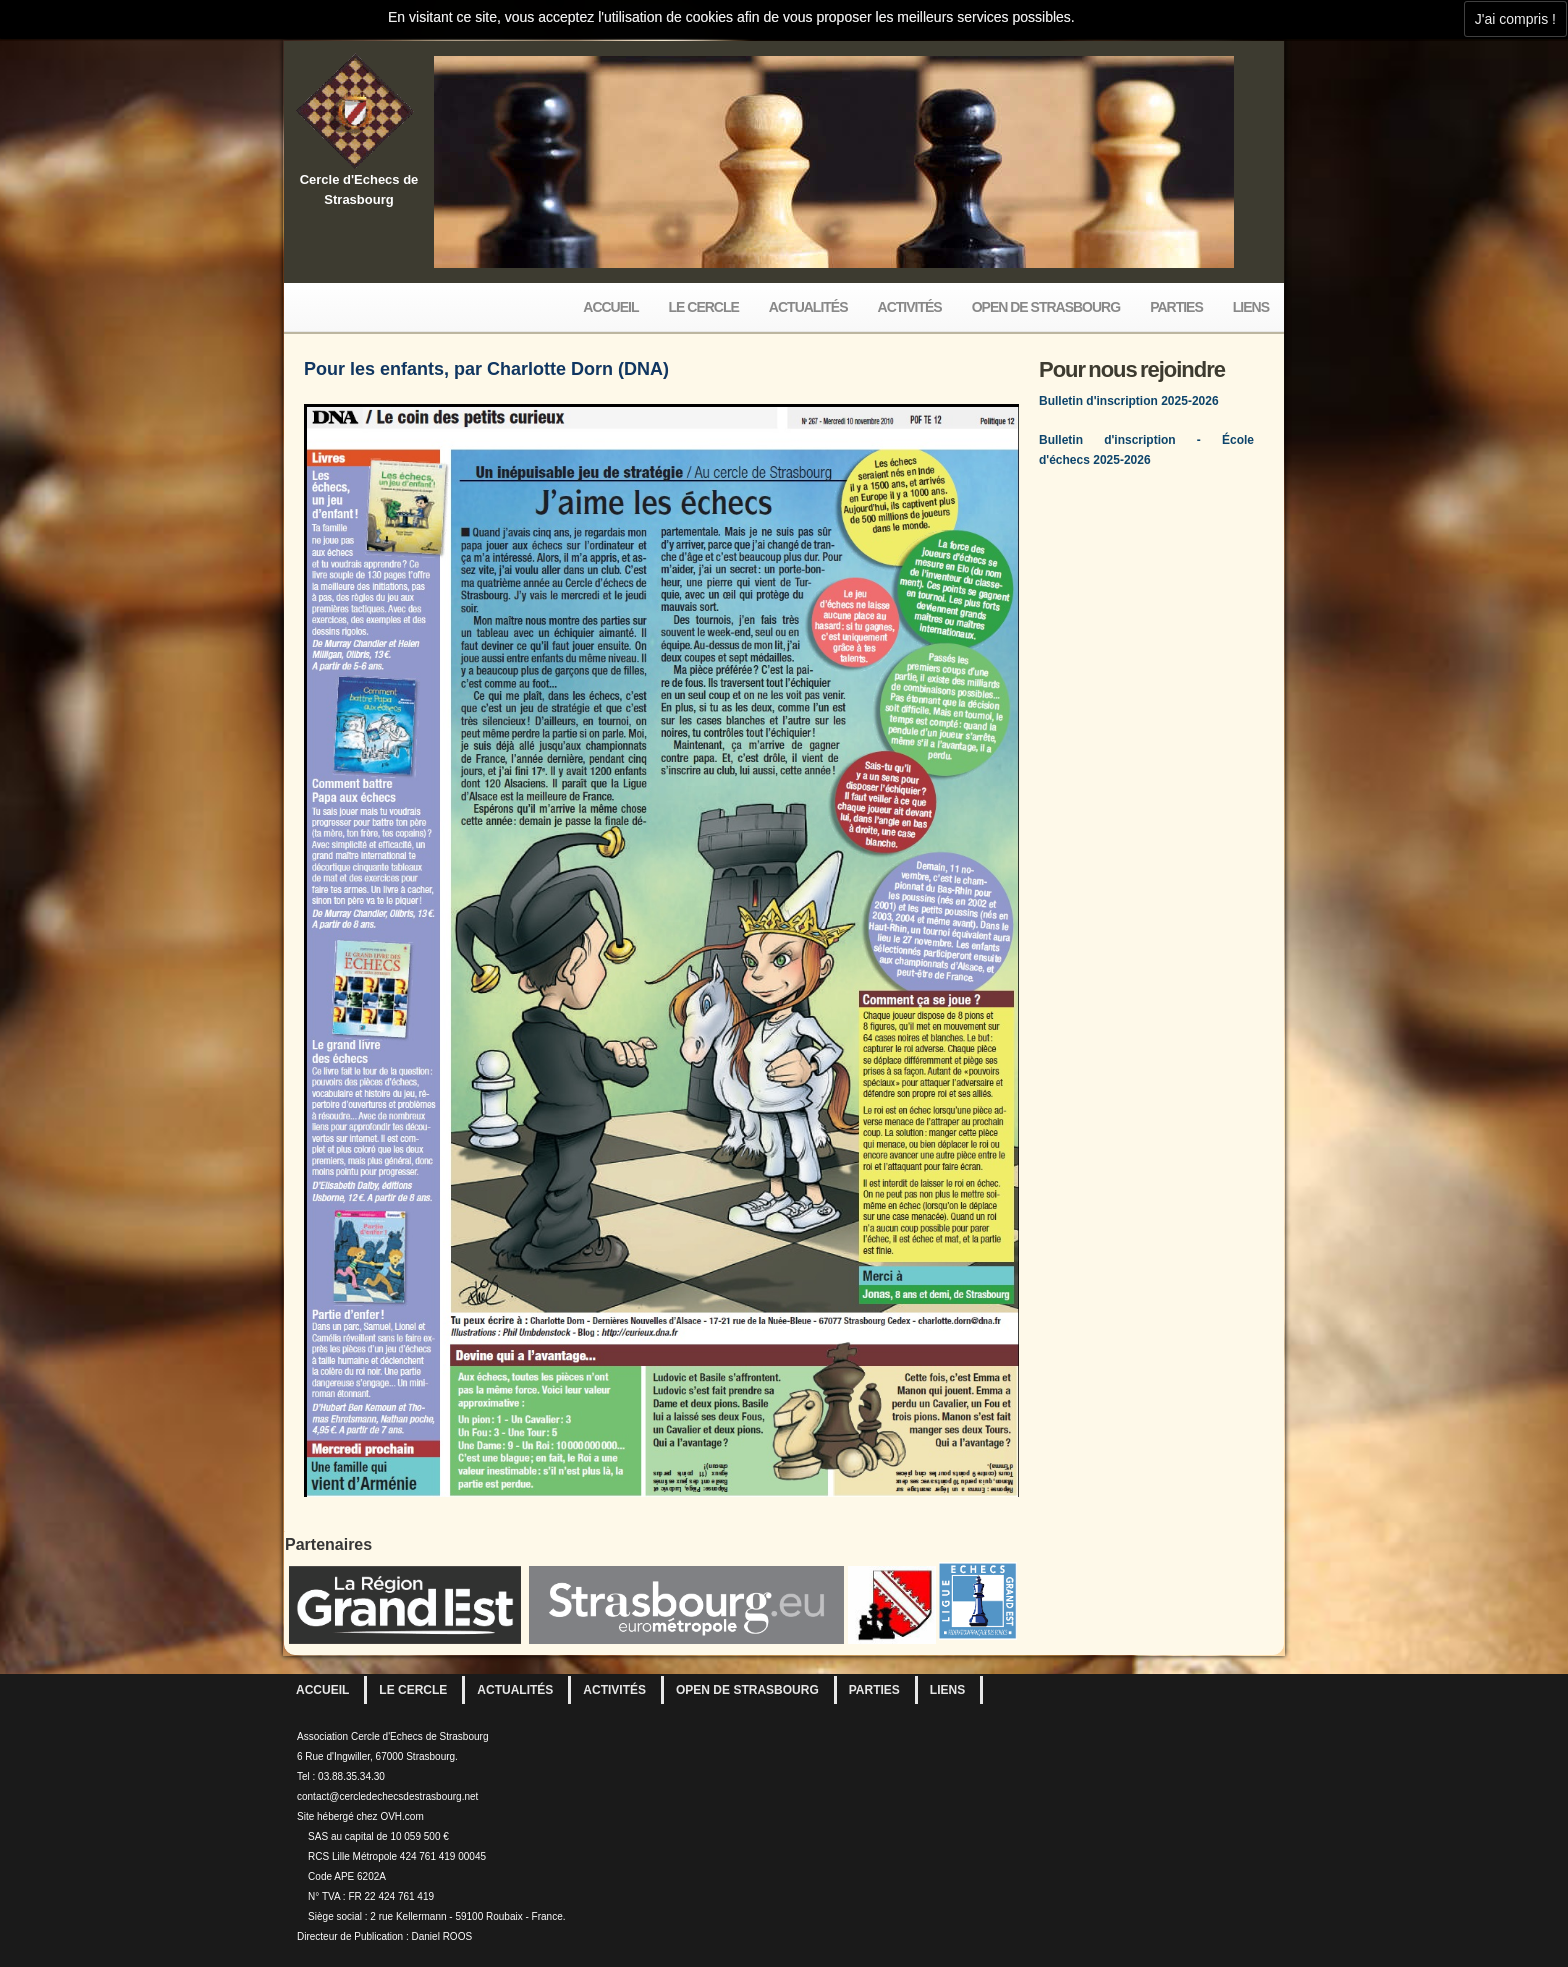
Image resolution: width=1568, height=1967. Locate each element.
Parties (1176, 307)
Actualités (808, 307)
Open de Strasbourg (1046, 307)
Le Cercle (704, 307)
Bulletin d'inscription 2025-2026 (1129, 401)
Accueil (610, 307)
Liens (1251, 307)
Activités (910, 307)
